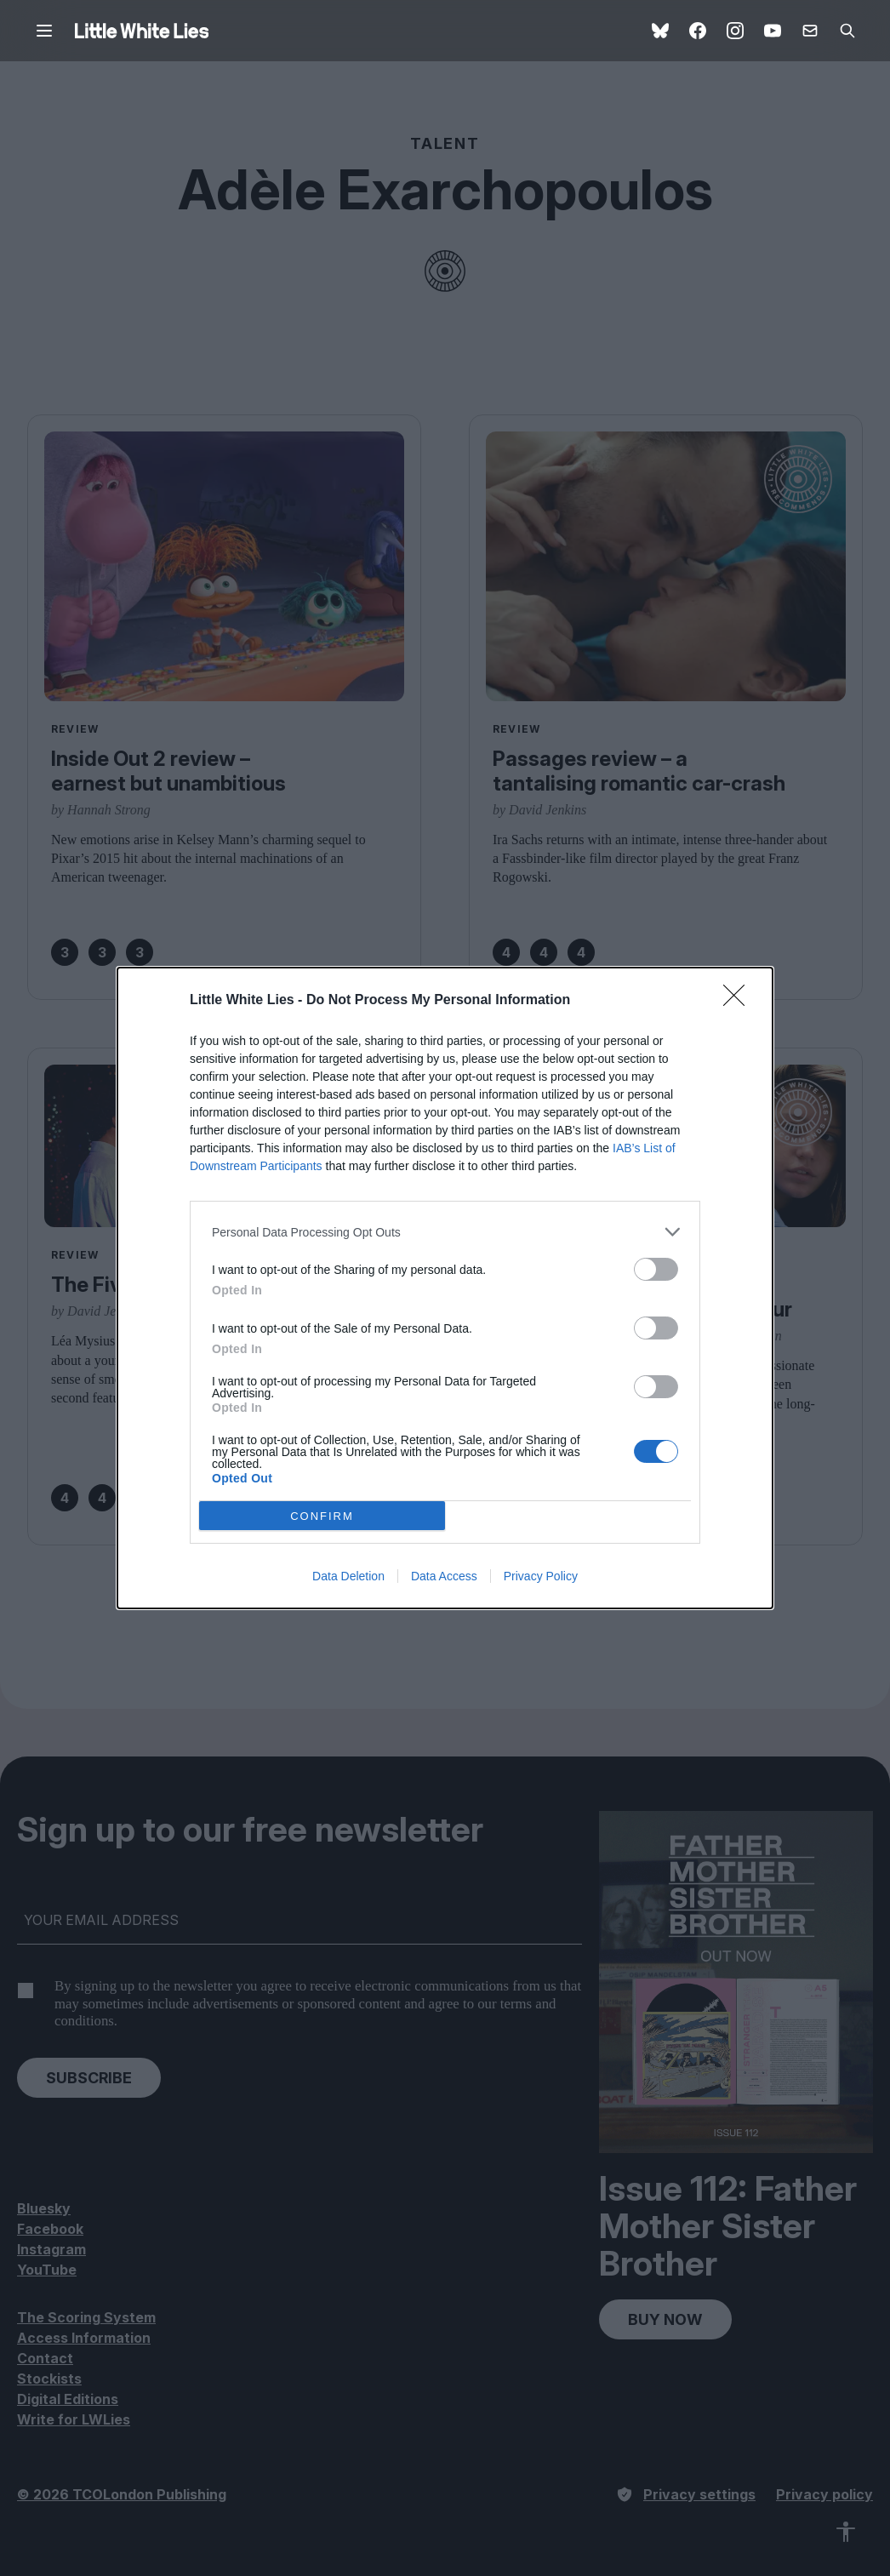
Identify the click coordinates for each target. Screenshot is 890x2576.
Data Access (444, 1576)
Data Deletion (348, 1576)
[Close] (739, 1001)
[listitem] (445, 1232)
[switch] (656, 1269)
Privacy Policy (541, 1576)
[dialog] (445, 1288)
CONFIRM (322, 1516)
